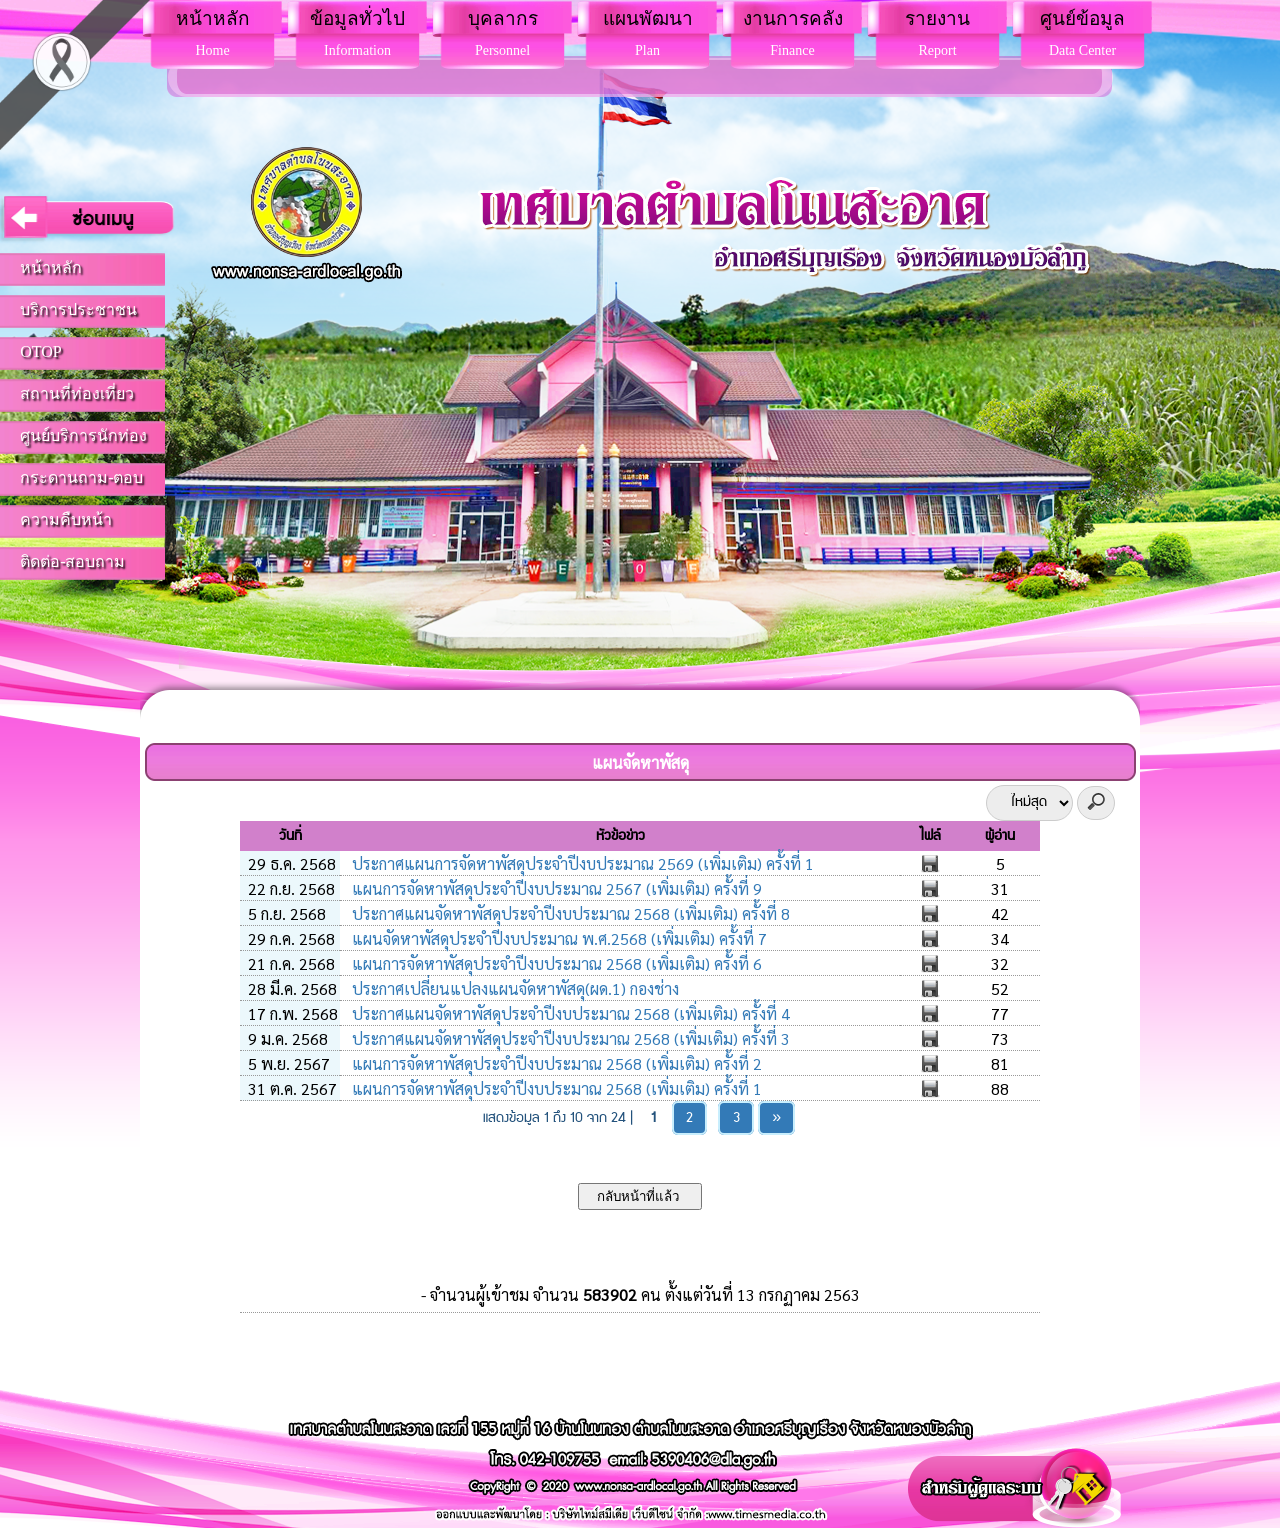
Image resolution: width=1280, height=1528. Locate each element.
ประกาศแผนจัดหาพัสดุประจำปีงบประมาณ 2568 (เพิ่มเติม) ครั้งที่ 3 (569, 1038)
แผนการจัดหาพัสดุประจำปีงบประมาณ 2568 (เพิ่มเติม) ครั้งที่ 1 (555, 1088)
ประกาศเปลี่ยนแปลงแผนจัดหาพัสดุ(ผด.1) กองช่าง (513, 988)
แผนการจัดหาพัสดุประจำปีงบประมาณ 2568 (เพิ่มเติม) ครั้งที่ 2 (555, 1063)
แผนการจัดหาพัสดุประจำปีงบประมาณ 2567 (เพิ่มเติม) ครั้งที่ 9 (555, 888)
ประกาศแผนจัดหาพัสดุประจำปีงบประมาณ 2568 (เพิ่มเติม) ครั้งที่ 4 (569, 1013)
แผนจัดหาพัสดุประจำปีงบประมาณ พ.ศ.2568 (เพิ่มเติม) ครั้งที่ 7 (557, 938)
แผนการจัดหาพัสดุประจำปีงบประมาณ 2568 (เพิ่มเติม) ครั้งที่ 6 (555, 963)
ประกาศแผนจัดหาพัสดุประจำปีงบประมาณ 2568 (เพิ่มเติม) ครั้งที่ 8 (569, 913)
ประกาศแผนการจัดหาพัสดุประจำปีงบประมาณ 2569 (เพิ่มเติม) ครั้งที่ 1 (581, 863)
